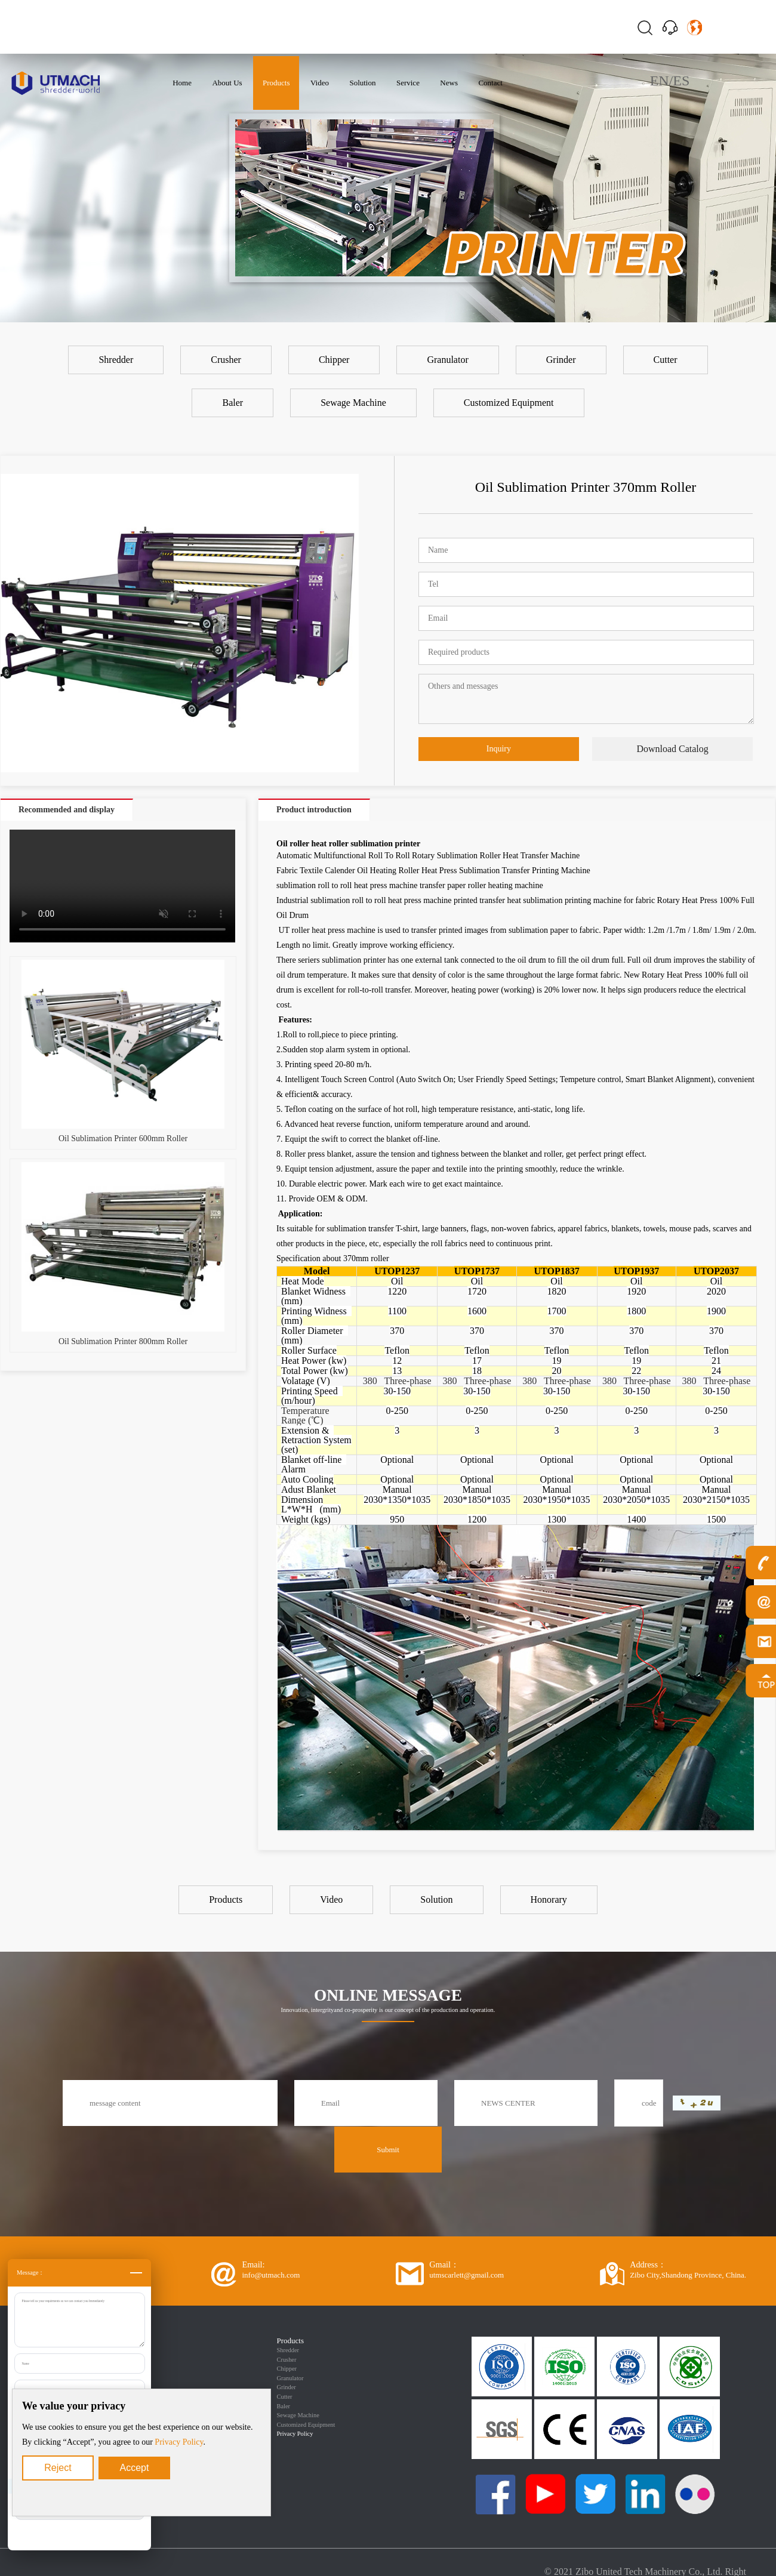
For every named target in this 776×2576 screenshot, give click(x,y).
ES (681, 80)
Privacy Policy (179, 2442)
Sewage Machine (298, 2415)
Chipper (287, 2368)
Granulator (290, 2378)
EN (659, 80)
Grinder (286, 2387)
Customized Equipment (306, 2424)
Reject (57, 2468)
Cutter (284, 2396)
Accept (134, 2468)
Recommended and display (67, 809)
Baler (284, 2406)
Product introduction (314, 809)
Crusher (287, 2359)
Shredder (288, 2350)
